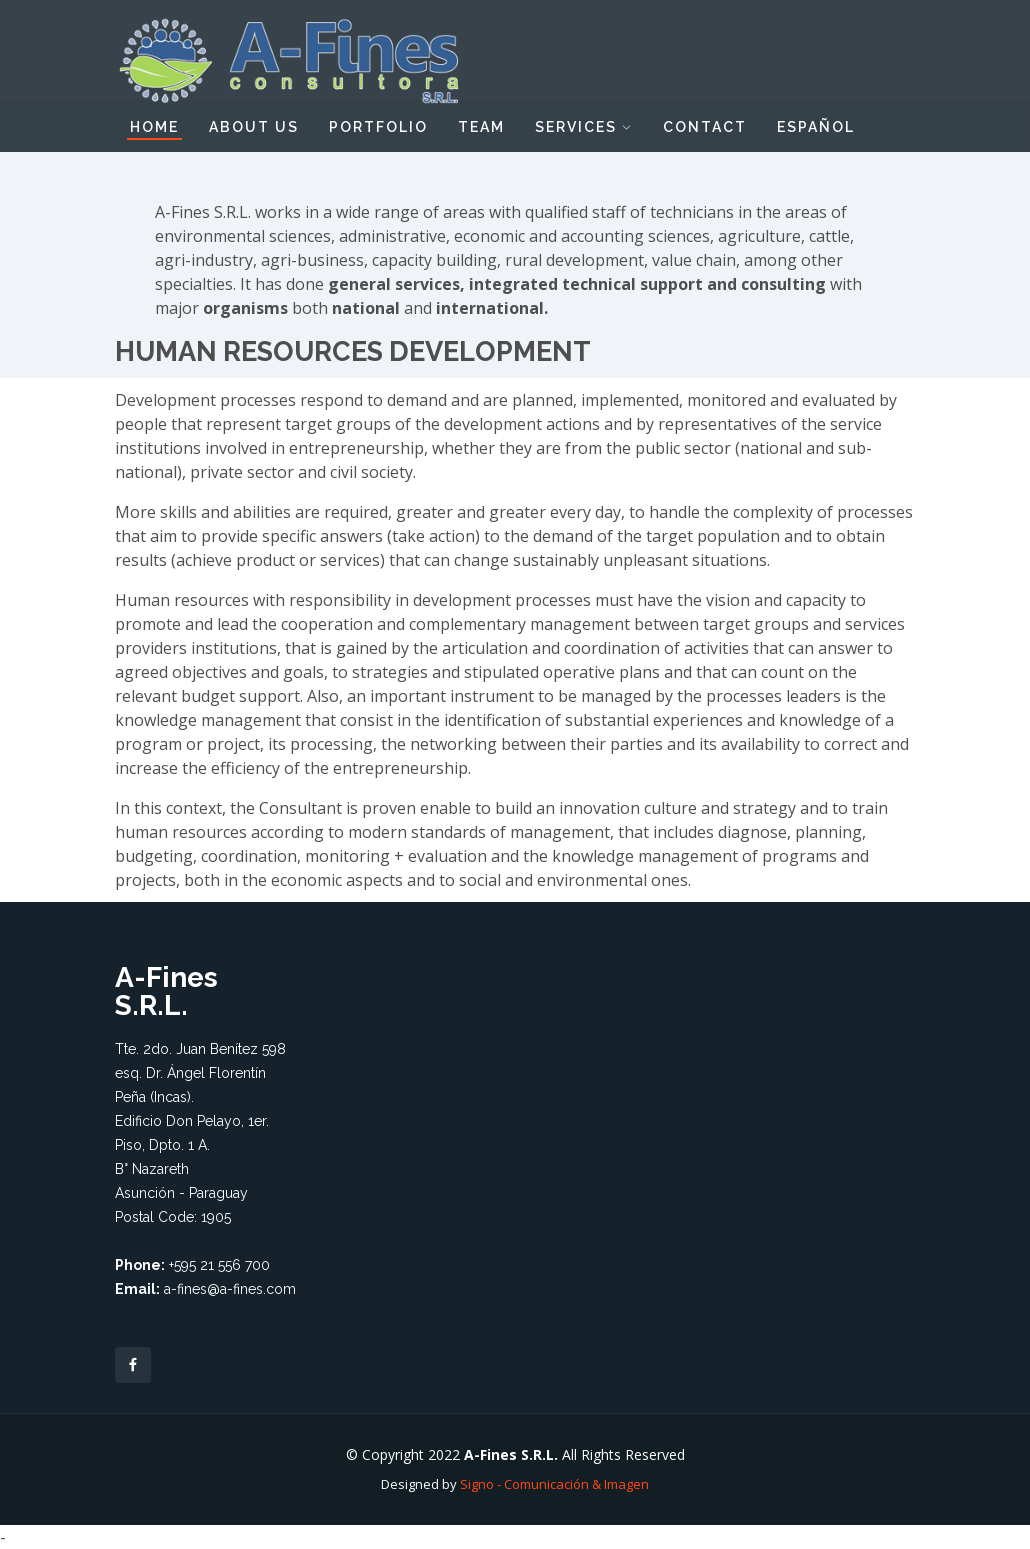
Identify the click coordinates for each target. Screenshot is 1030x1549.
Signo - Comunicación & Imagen (554, 1484)
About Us (254, 127)
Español (816, 127)
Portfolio (378, 127)
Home (154, 127)
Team (481, 127)
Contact (705, 127)
